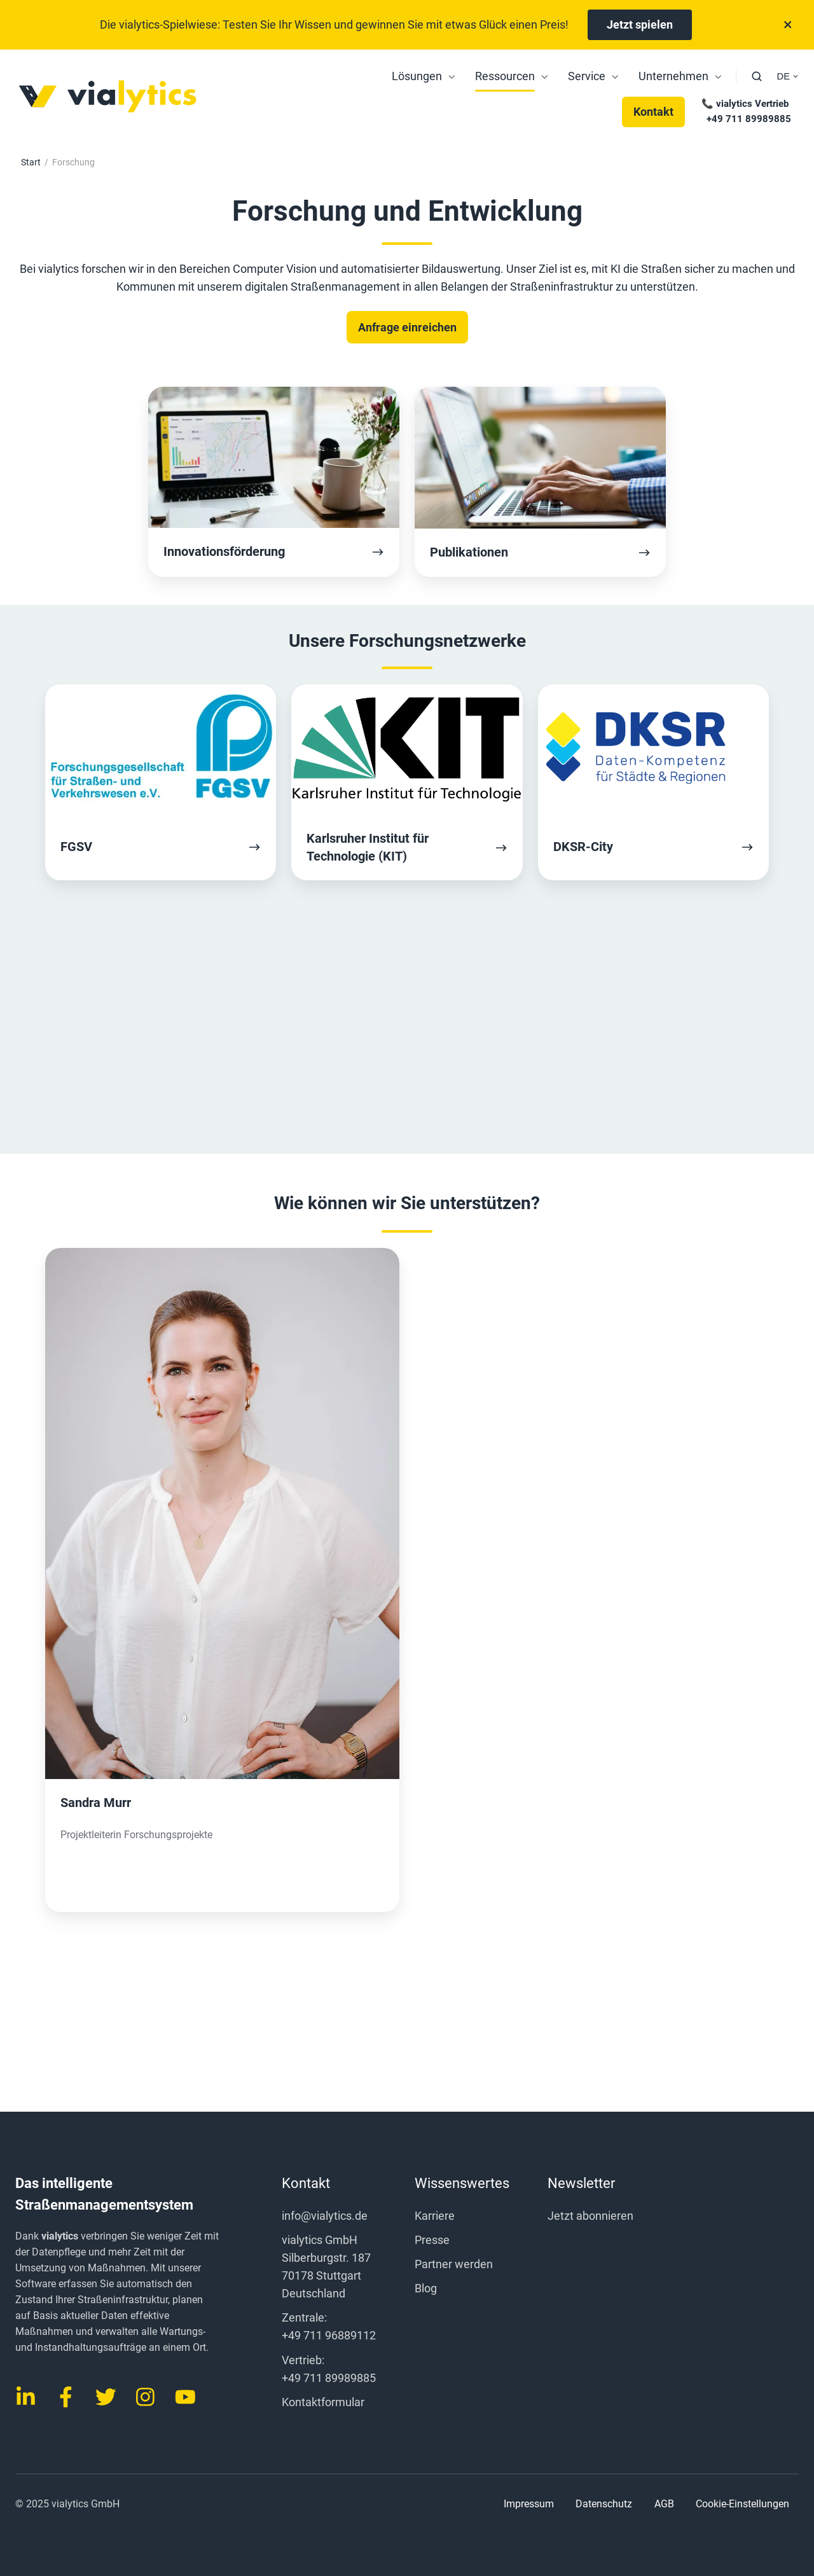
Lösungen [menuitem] (417, 76)
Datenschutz (604, 2504)
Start (31, 162)
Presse (432, 2240)
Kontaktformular (323, 2402)
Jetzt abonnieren (590, 2215)
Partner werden (454, 2264)
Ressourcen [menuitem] (505, 76)
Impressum (529, 2504)
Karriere (435, 2215)
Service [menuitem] (586, 76)
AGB (664, 2504)
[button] (756, 76)
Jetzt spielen (640, 24)
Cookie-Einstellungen (742, 2504)
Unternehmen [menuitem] (673, 76)
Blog (426, 2288)
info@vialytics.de (325, 2215)
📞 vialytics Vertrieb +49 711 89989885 (745, 111)
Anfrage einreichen (407, 327)
